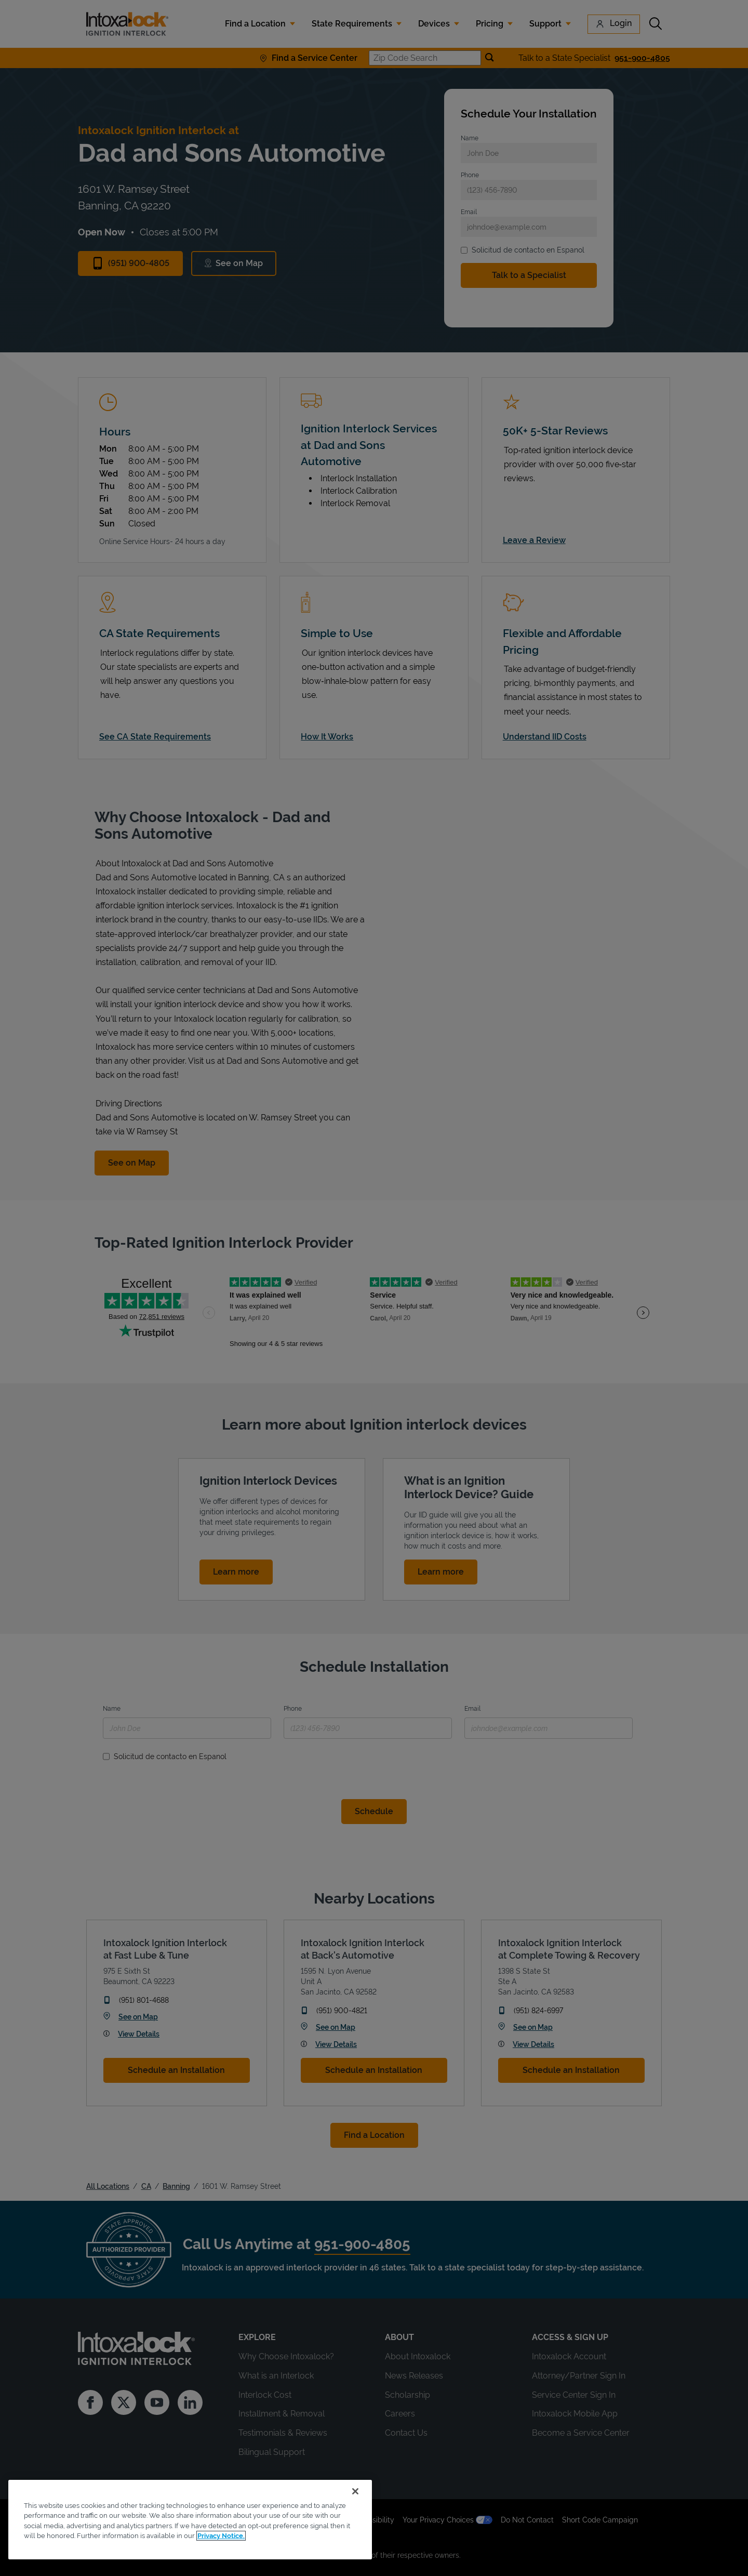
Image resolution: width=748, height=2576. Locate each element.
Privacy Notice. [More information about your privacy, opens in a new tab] (221, 2536)
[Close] (355, 2491)
